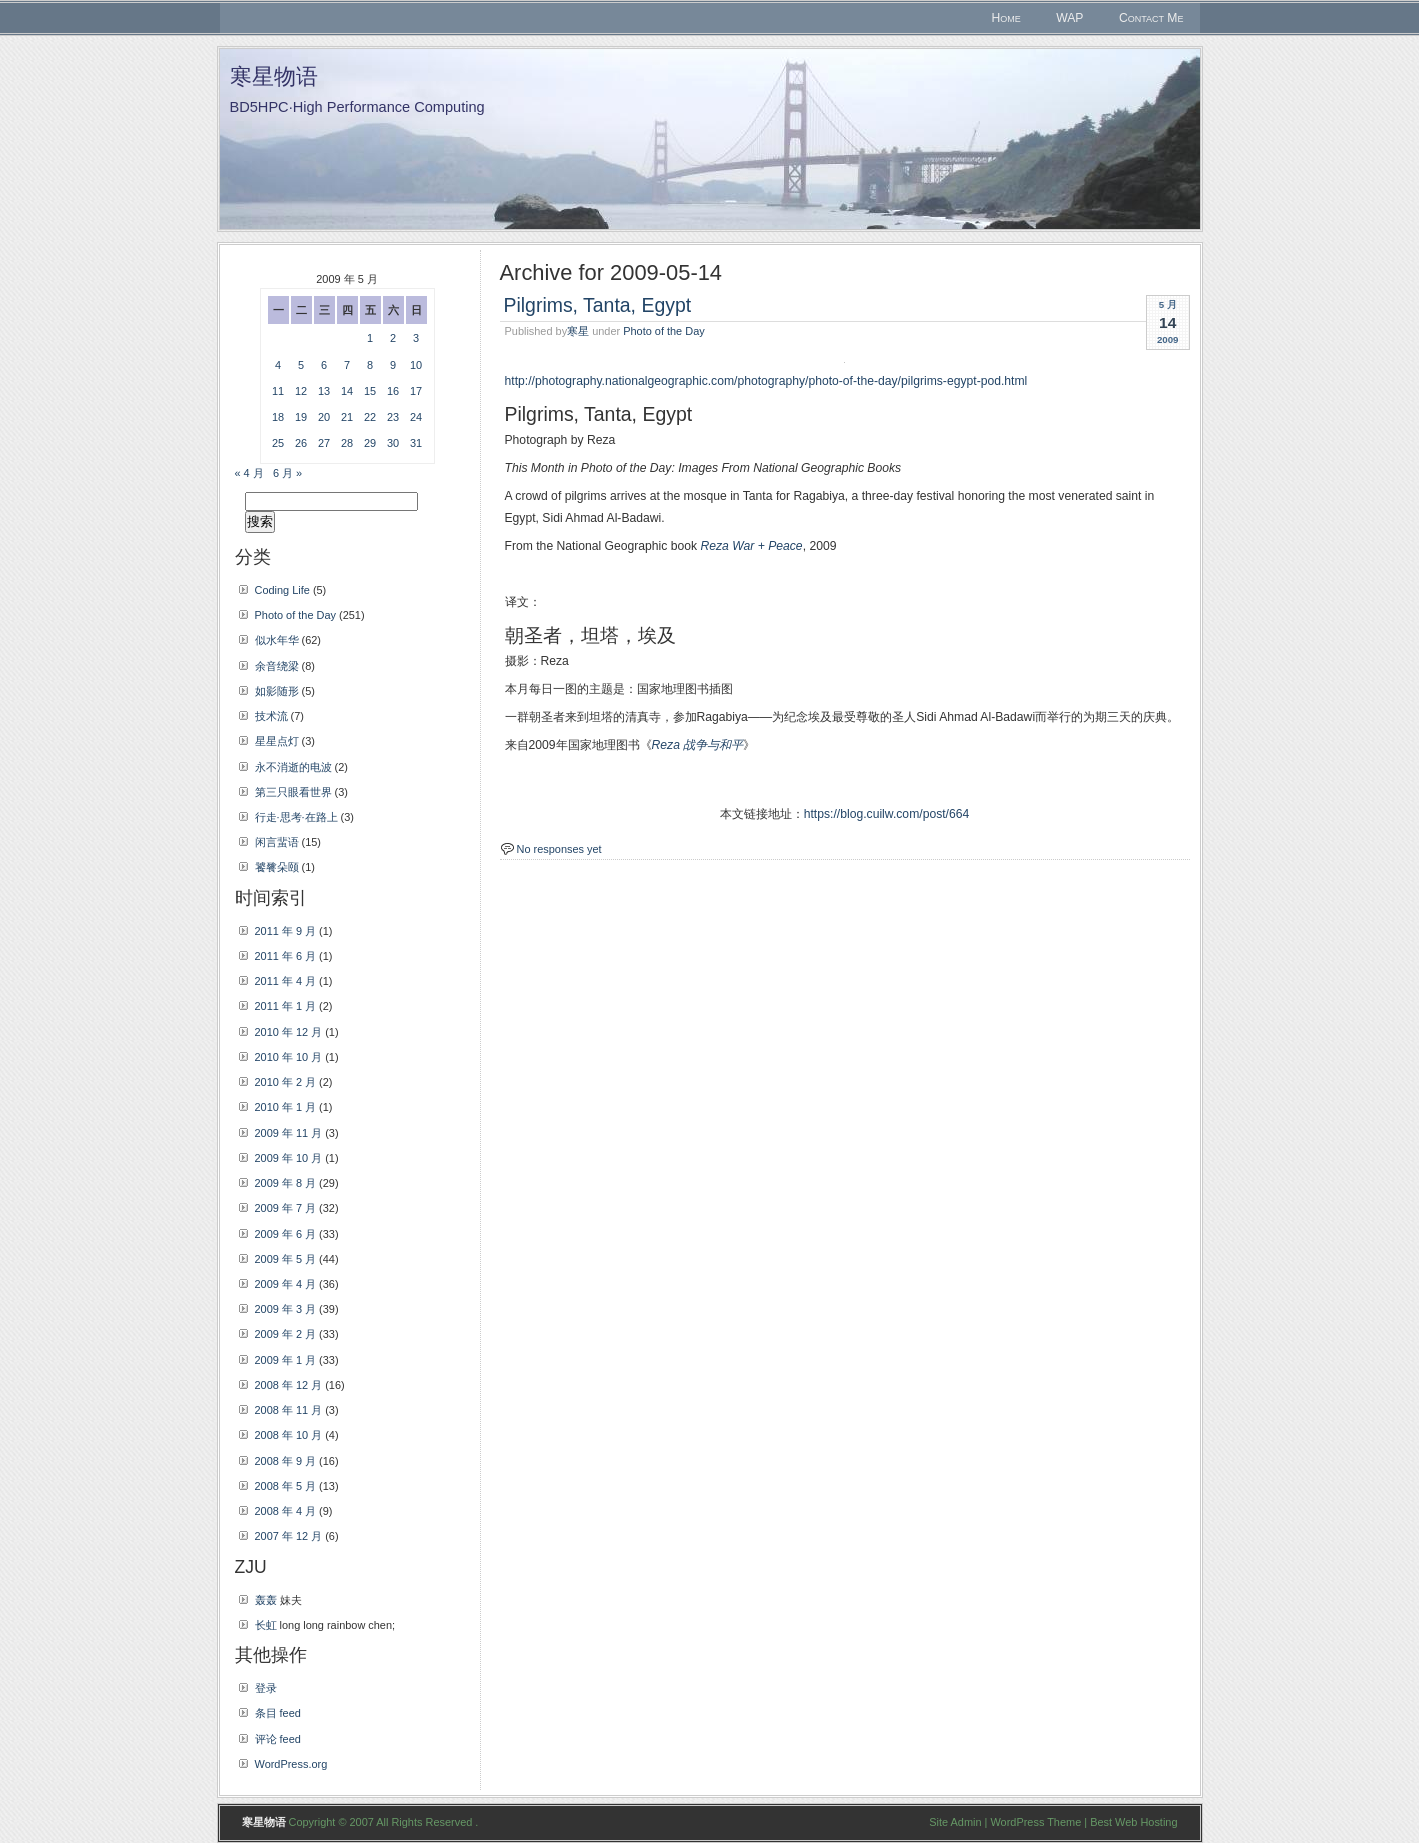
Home (1006, 18)
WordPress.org (291, 1764)
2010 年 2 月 (286, 1082)
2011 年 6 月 (286, 956)
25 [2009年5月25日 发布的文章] (278, 443)
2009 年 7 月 (286, 1208)
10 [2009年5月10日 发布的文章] (416, 365)
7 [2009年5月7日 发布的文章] (347, 365)
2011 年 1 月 (286, 1006)
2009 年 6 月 (286, 1234)
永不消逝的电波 (293, 767)
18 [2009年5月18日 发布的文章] (278, 417)
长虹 (266, 1625)
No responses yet (559, 849)
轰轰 (266, 1600)
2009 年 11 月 (289, 1133)
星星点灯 (277, 741)
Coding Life (282, 590)
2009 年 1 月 (286, 1360)
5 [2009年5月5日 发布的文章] (301, 365)
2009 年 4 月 (286, 1284)
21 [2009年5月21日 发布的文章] (347, 417)
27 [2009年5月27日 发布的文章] (324, 443)
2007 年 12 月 (289, 1536)
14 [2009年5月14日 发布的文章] (347, 391)
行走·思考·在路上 (296, 817)
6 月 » (287, 473)
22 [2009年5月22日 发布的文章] (370, 417)
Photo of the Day (663, 331)
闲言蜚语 (277, 842)
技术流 (271, 716)
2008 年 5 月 (286, 1486)
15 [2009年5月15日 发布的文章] (370, 391)
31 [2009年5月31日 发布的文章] (416, 443)
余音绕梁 (277, 666)
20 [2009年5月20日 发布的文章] (324, 417)
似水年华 (277, 640)
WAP (1069, 18)
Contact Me (1151, 18)
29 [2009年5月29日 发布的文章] (370, 443)
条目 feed (278, 1713)
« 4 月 (249, 473)
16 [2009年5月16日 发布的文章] (393, 391)
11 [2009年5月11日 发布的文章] (278, 391)
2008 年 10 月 (289, 1435)
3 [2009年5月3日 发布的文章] (416, 338)
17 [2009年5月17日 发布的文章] (416, 391)
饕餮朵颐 (277, 867)
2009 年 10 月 (289, 1158)
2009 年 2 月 (286, 1334)
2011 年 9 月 (286, 931)
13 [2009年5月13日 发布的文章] (324, 391)
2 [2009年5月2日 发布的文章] (393, 338)
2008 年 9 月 (286, 1461)
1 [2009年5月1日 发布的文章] (370, 338)
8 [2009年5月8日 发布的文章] (370, 365)
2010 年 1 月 (286, 1107)
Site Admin (955, 1822)
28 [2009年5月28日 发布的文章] (347, 443)
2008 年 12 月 (289, 1385)
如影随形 (277, 691)
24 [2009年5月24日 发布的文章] (416, 417)
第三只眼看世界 (293, 792)
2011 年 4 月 (286, 981)
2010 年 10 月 (289, 1057)
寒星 (578, 331)
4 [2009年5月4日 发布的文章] (278, 365)
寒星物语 (274, 76)
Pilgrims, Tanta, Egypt (598, 305)
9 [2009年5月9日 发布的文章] (393, 365)
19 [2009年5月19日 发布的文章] (301, 417)
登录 (266, 1688)
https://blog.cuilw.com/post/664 (887, 814)
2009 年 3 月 (286, 1309)
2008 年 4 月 (286, 1511)
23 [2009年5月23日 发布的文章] (393, 417)
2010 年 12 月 (289, 1032)
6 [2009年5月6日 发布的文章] (324, 365)
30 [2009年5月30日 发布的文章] (393, 443)
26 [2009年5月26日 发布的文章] (301, 443)
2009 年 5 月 (286, 1259)
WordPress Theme (1035, 1822)
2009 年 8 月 (286, 1183)
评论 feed (278, 1739)
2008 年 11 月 (289, 1410)
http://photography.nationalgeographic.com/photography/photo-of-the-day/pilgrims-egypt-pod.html (766, 381)
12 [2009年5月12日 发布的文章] (301, 391)
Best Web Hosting (1133, 1822)
